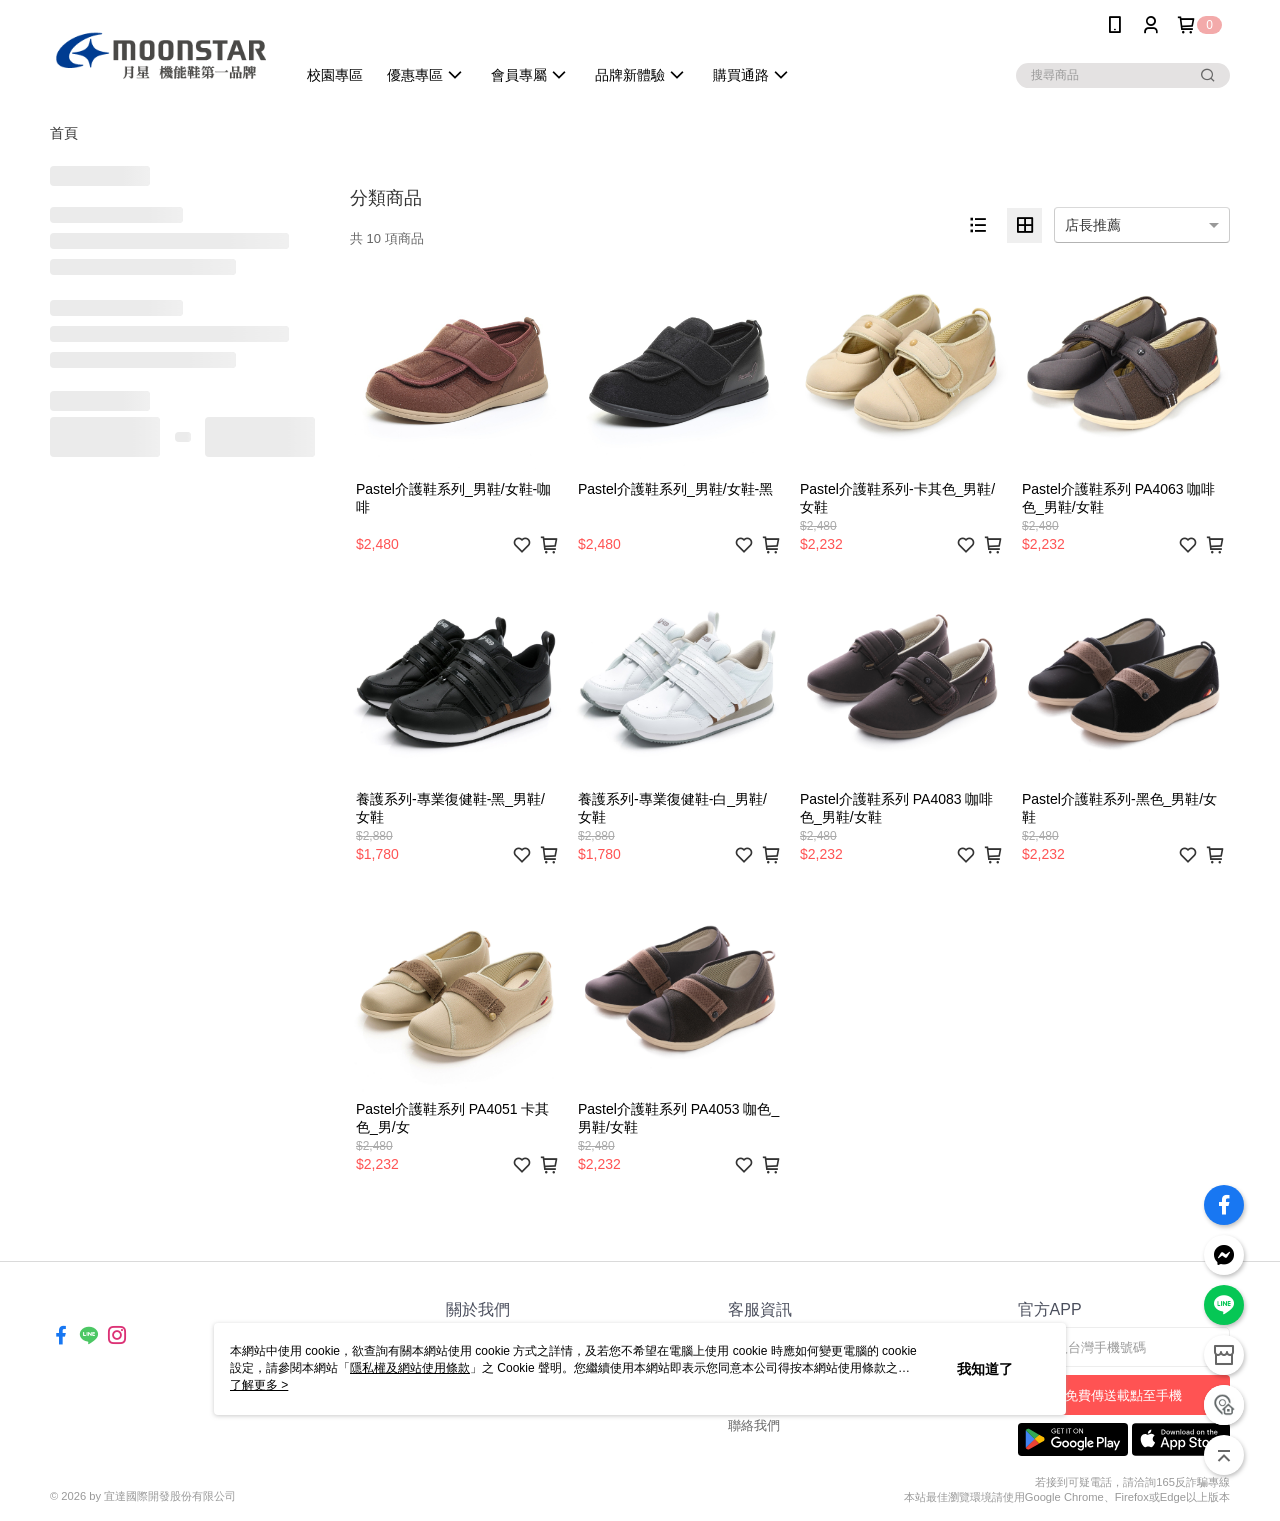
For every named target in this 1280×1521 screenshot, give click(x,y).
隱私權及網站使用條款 (410, 1368)
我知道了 (985, 1369)
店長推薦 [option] (1093, 225)
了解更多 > (259, 1385)
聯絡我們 (754, 1425)
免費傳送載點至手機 (1123, 1395)
